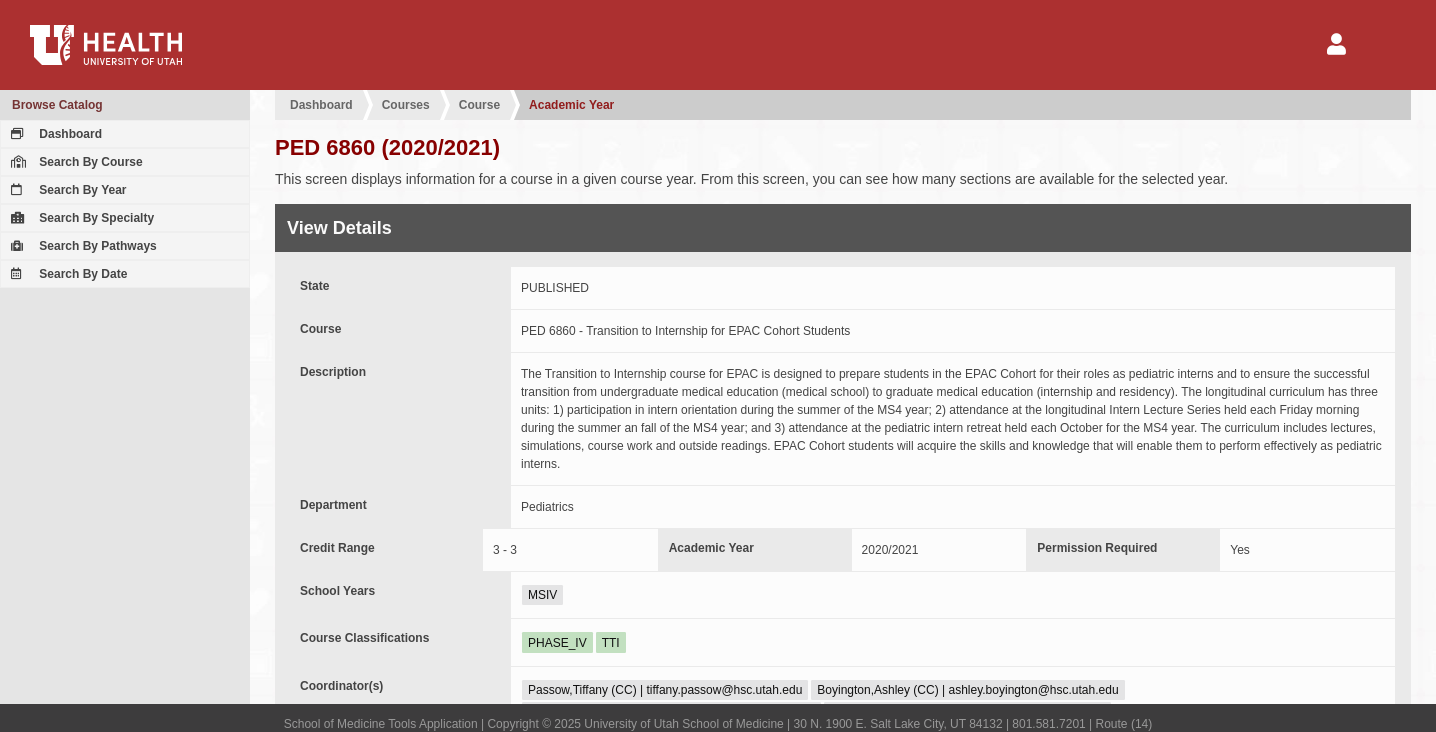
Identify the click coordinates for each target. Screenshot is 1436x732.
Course (479, 105)
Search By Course (74, 162)
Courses (406, 105)
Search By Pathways (81, 246)
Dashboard (54, 134)
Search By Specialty (80, 218)
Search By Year (66, 190)
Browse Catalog (57, 105)
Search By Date (66, 274)
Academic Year (571, 105)
